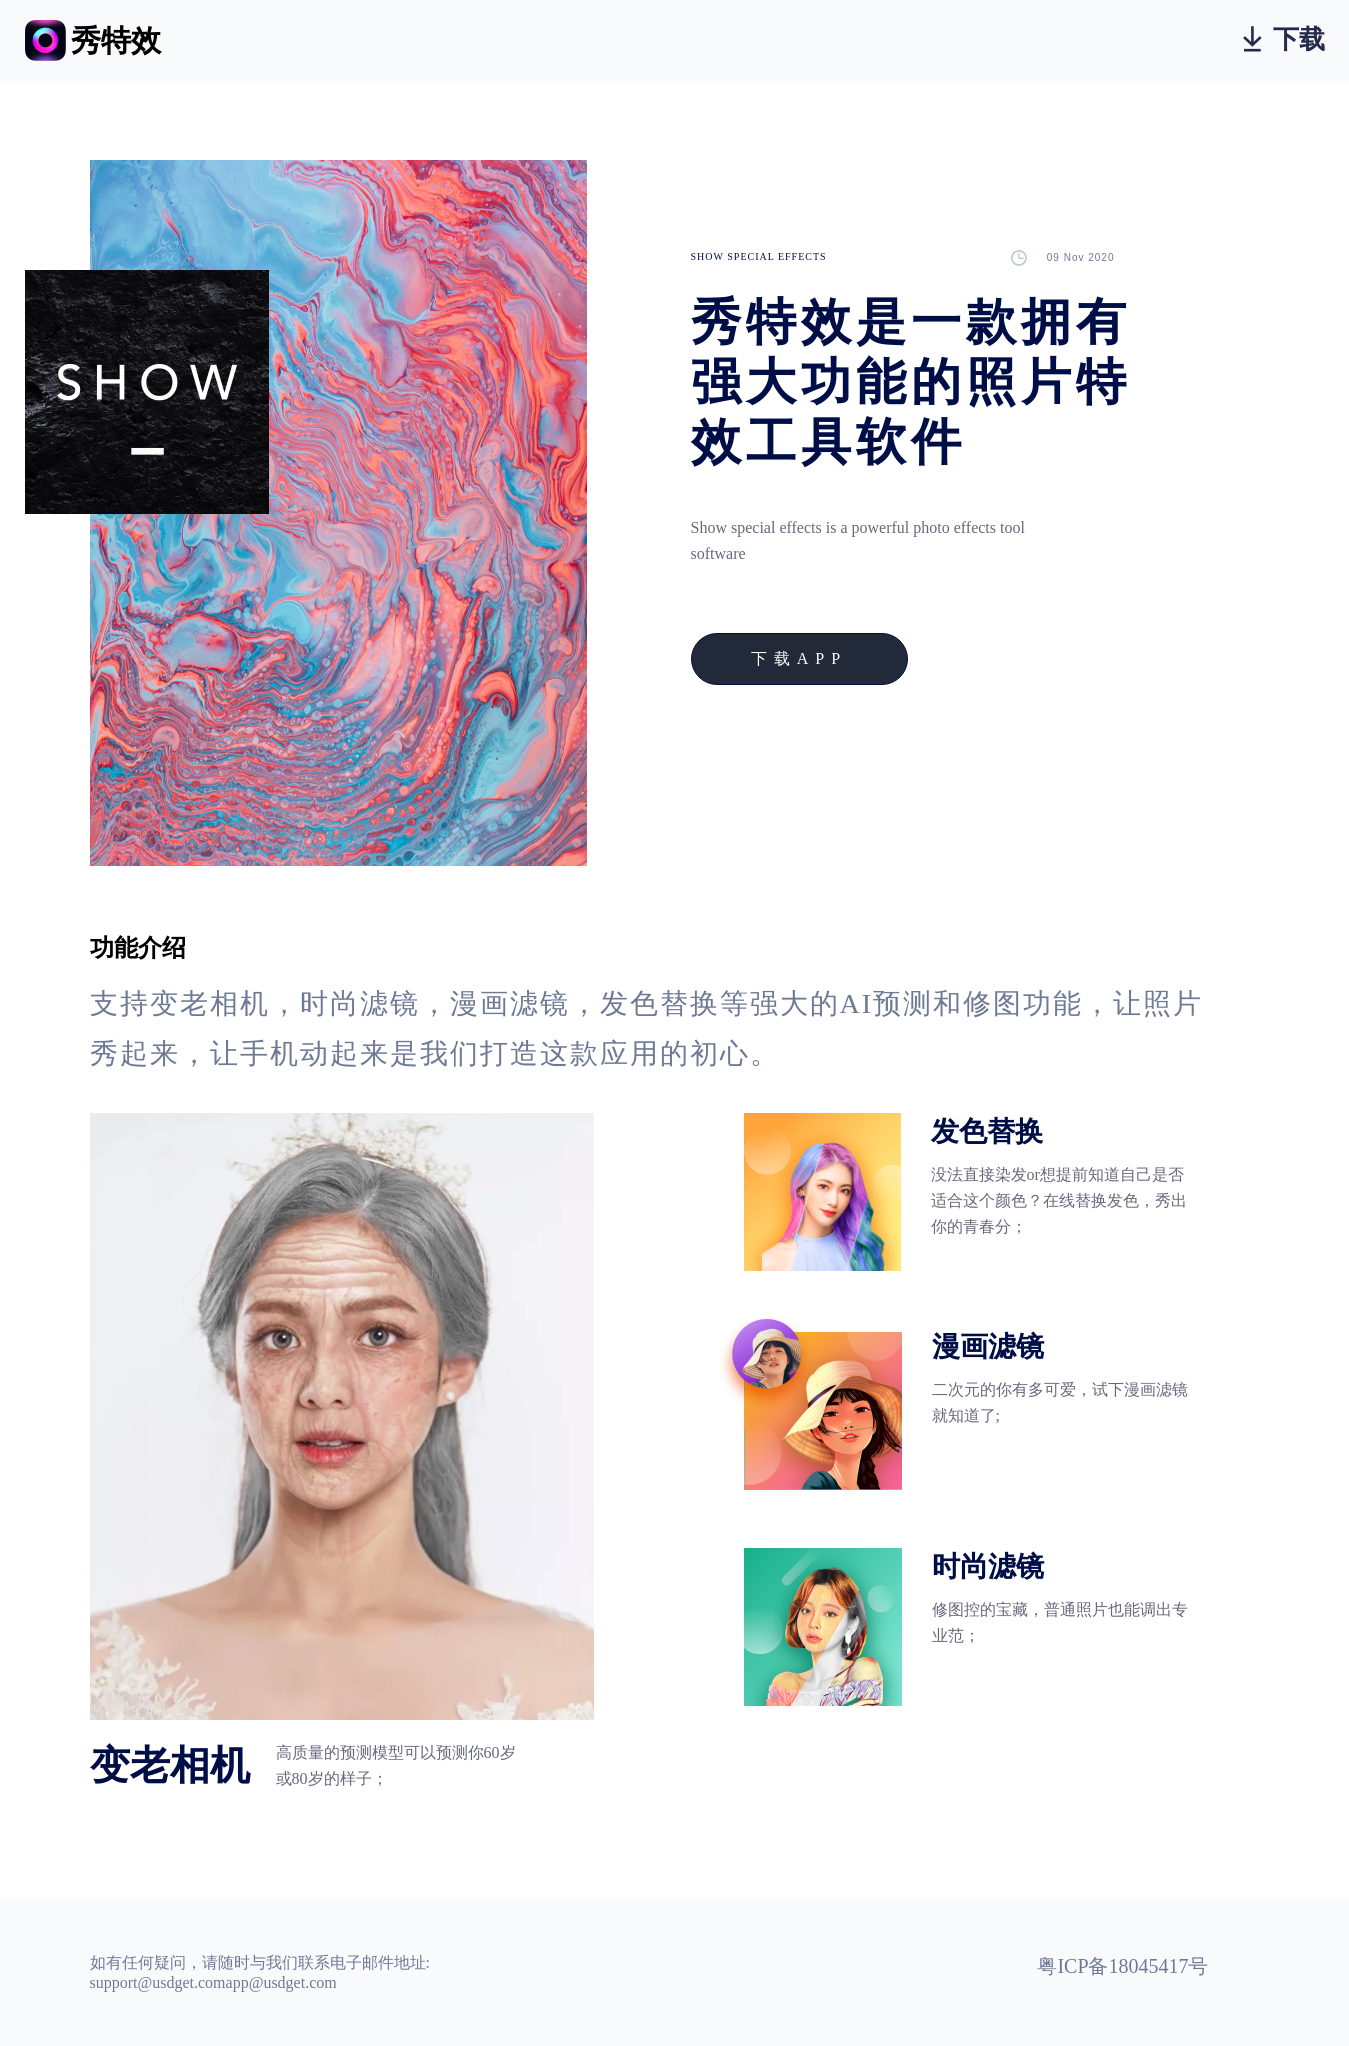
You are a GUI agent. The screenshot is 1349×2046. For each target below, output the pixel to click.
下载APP (799, 658)
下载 (1284, 39)
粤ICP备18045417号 (1122, 1966)
